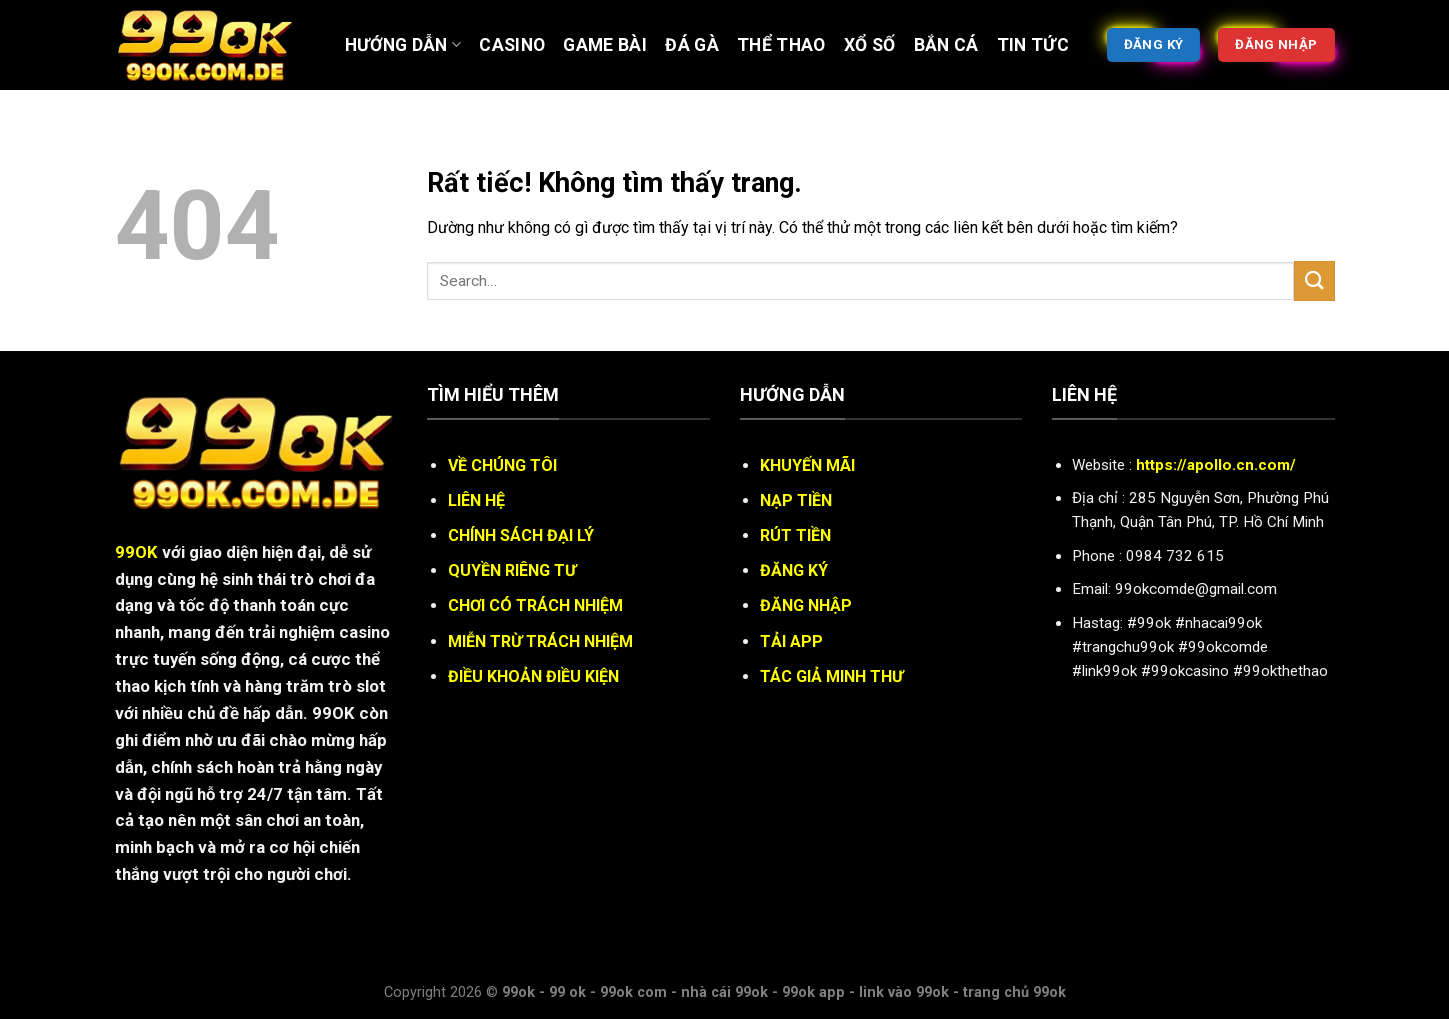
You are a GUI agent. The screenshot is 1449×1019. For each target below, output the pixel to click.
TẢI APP (791, 641)
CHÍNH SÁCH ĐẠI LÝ (521, 535)
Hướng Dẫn (403, 45)
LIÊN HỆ (476, 500)
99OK (136, 552)
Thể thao (781, 45)
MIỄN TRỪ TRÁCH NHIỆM (540, 641)
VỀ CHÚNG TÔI (502, 465)
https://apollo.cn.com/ (1216, 465)
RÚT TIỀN (795, 535)
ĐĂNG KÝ (794, 570)
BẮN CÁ (946, 45)
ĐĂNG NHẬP (806, 605)
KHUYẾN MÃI (807, 465)
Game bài (605, 45)
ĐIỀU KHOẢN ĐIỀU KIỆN (533, 676)
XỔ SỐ (870, 45)
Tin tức (1033, 45)
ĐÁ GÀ (692, 45)
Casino (512, 45)
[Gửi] (1314, 280)
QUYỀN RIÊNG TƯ (512, 570)
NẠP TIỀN (796, 500)
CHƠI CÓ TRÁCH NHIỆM (535, 605)
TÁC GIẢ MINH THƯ (831, 676)
